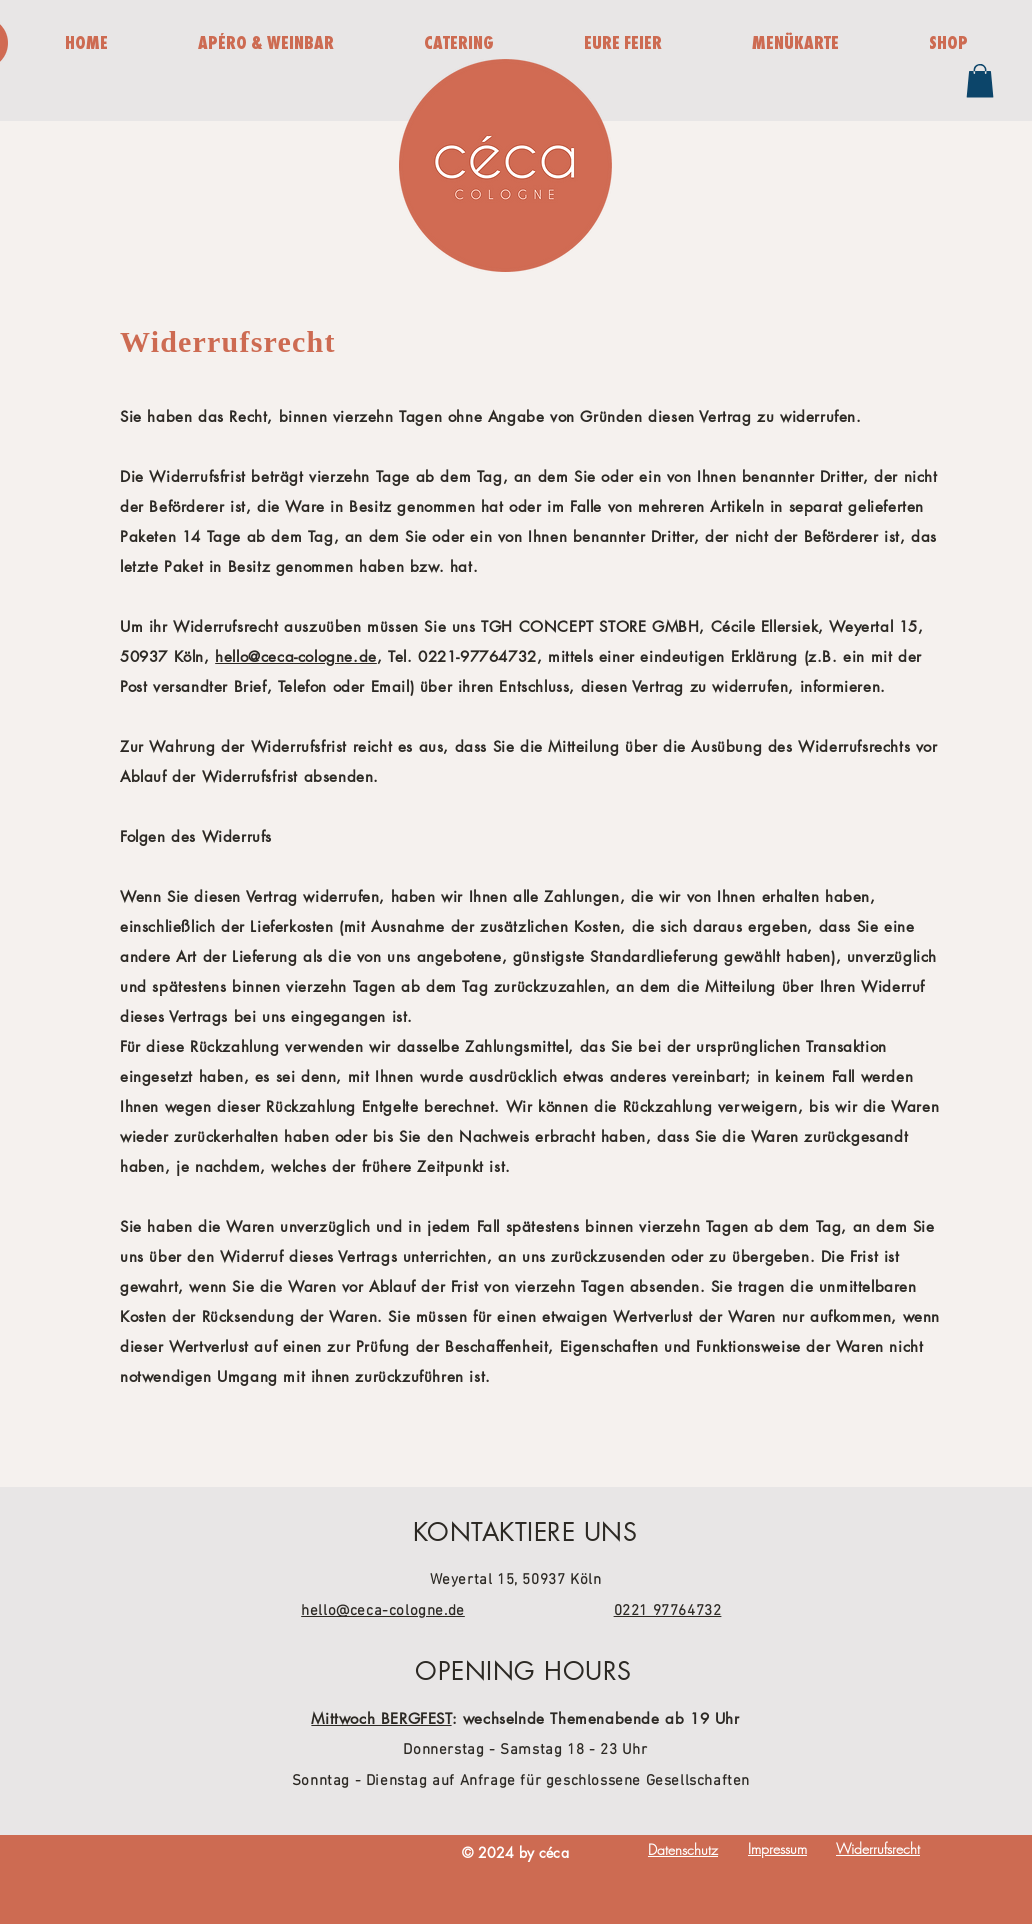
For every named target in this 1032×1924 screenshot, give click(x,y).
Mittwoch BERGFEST (381, 1718)
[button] (980, 80)
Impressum (777, 1848)
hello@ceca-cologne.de (296, 656)
